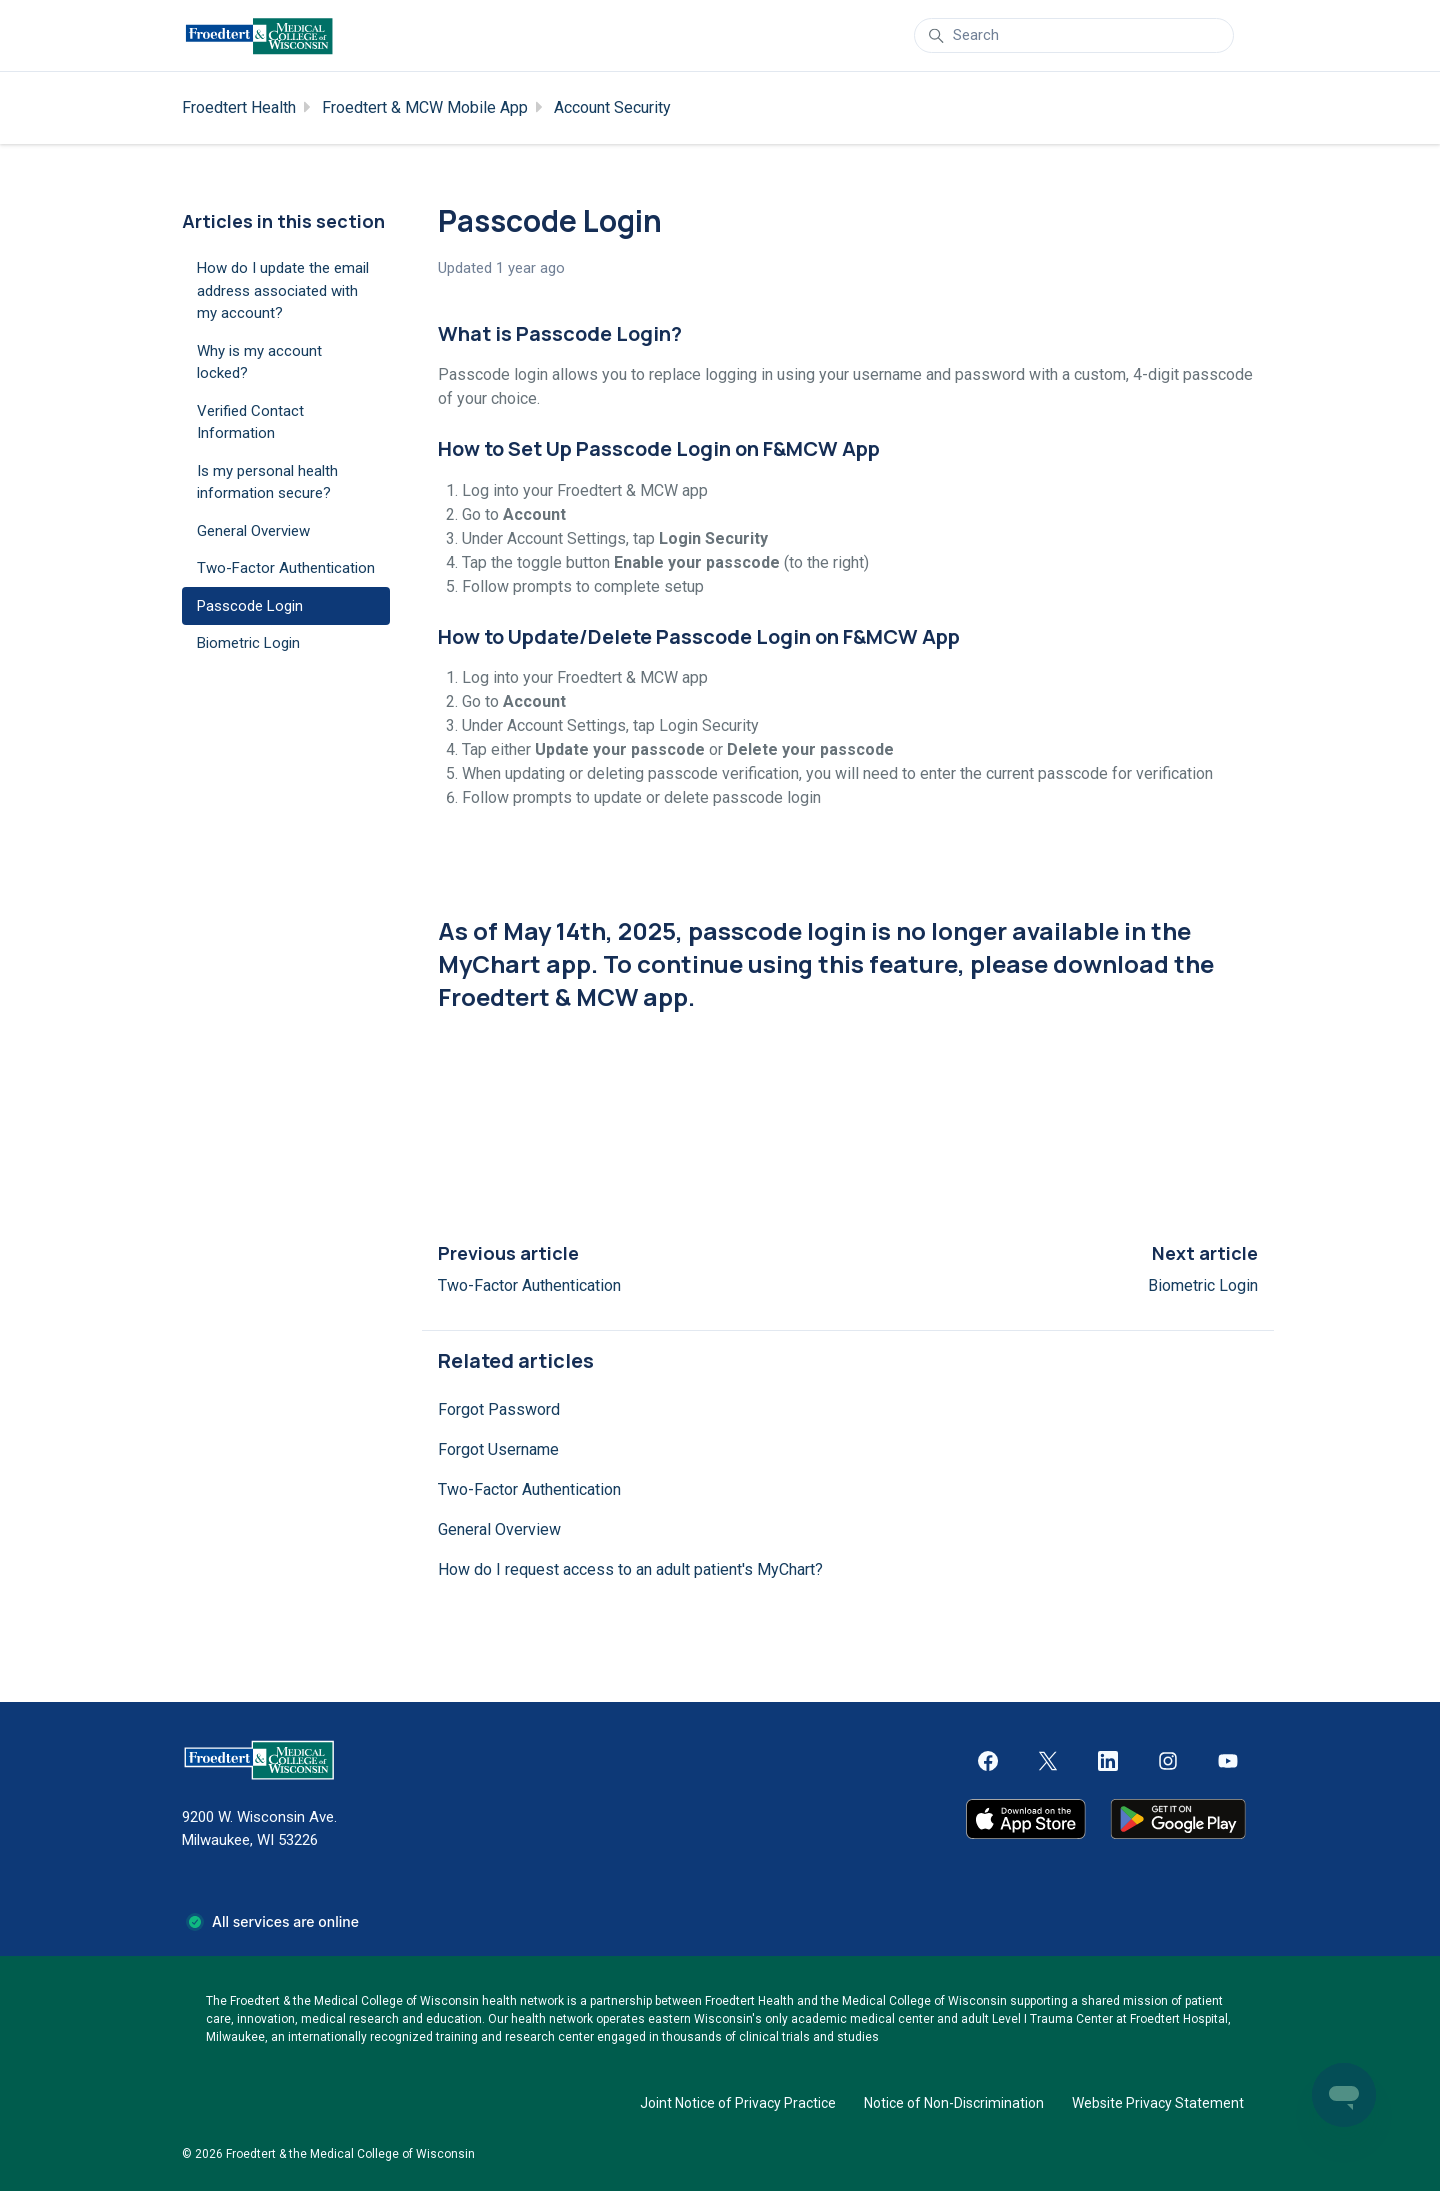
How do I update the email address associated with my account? (283, 290)
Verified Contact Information (250, 422)
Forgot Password (499, 1409)
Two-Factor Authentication (529, 1285)
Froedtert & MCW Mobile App (425, 107)
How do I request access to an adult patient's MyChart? (630, 1569)
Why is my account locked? (259, 362)
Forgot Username (498, 1449)
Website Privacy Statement (1158, 2103)
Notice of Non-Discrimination (954, 2103)
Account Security (612, 107)
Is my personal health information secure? (267, 482)
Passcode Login (250, 606)
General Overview (499, 1529)
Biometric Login (1203, 1285)
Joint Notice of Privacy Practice (738, 2103)
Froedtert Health (239, 107)
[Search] (1074, 36)
